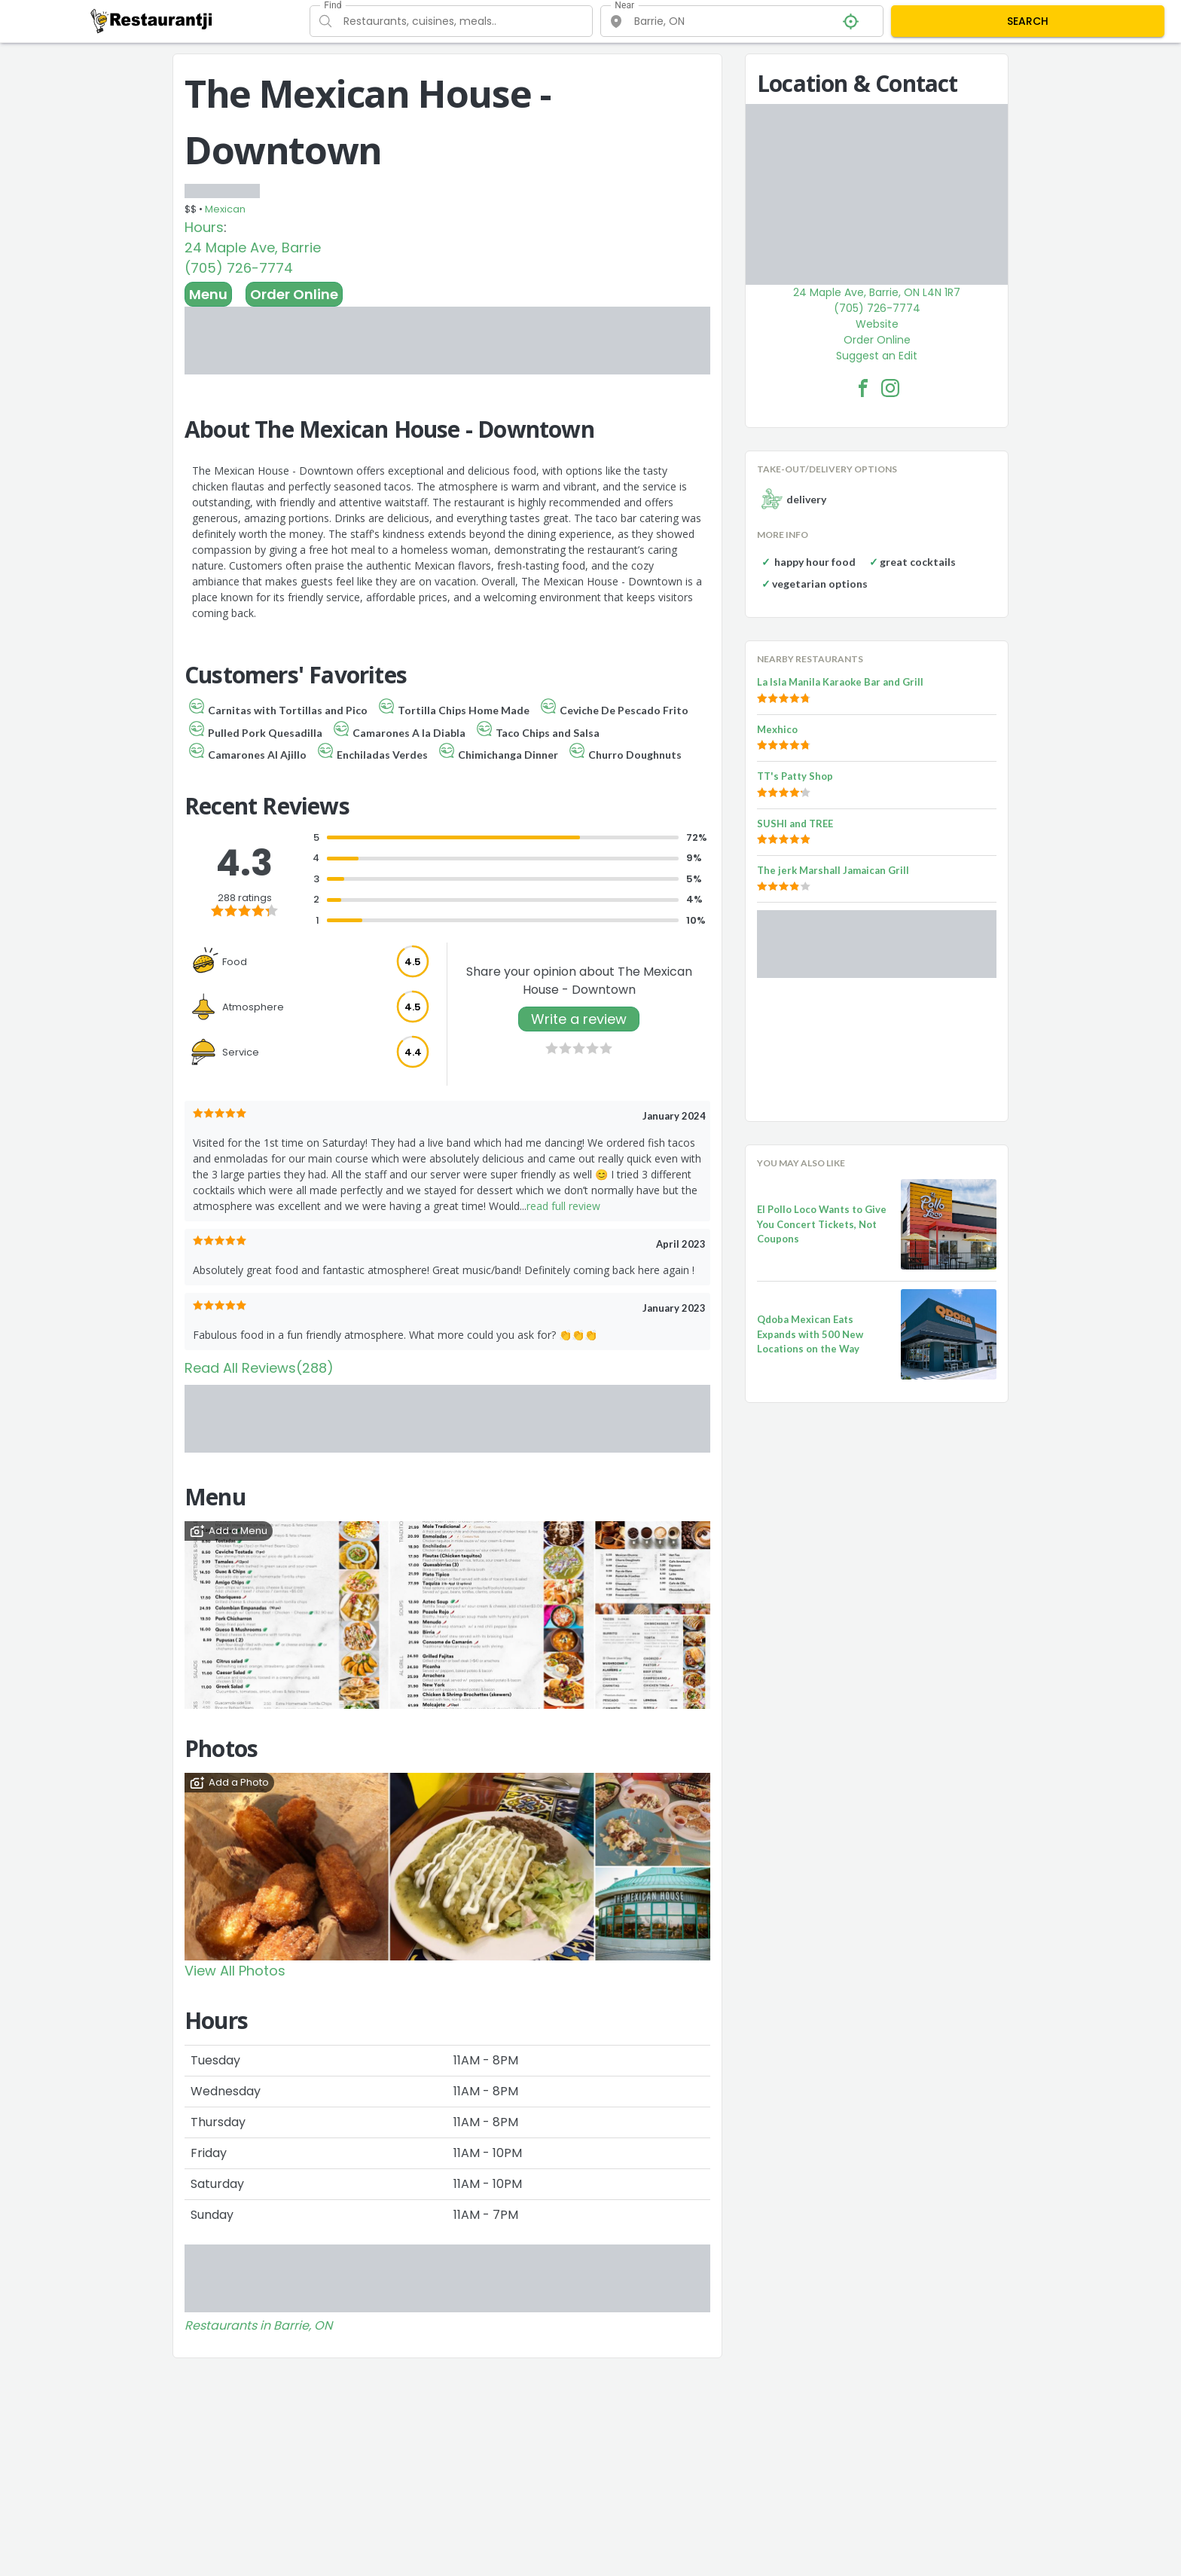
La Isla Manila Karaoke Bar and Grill (840, 682)
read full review (563, 1206)
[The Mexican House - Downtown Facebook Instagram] (890, 388)
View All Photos (235, 1970)
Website (877, 324)
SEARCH (1027, 21)
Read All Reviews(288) (259, 1367)
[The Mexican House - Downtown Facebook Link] (863, 388)
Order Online (294, 294)
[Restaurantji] (152, 20)
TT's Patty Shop (795, 776)
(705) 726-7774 (239, 267)
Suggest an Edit (876, 355)
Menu (208, 294)
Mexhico (777, 729)
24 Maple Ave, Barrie (253, 247)
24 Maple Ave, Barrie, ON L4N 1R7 (876, 292)
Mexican (225, 209)
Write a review (579, 1019)
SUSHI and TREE (795, 823)
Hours (204, 227)
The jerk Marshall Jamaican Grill (833, 870)
